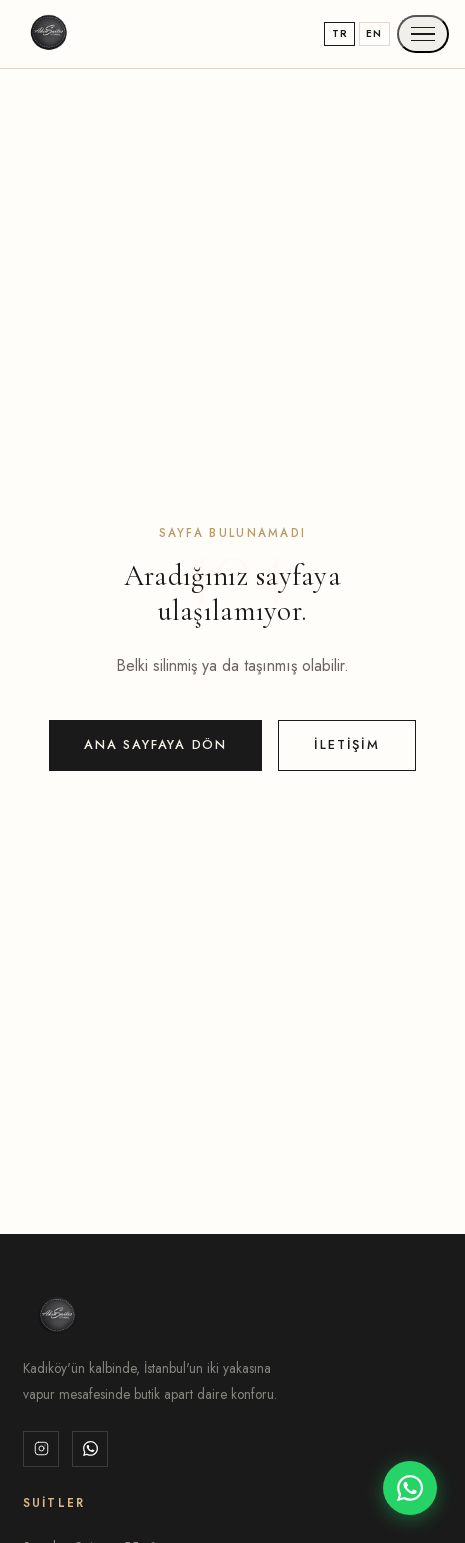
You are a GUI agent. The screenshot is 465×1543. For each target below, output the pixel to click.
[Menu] (423, 34)
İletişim (346, 744)
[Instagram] (41, 1449)
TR (340, 33)
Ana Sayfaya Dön (155, 744)
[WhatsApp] (90, 1449)
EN (374, 33)
